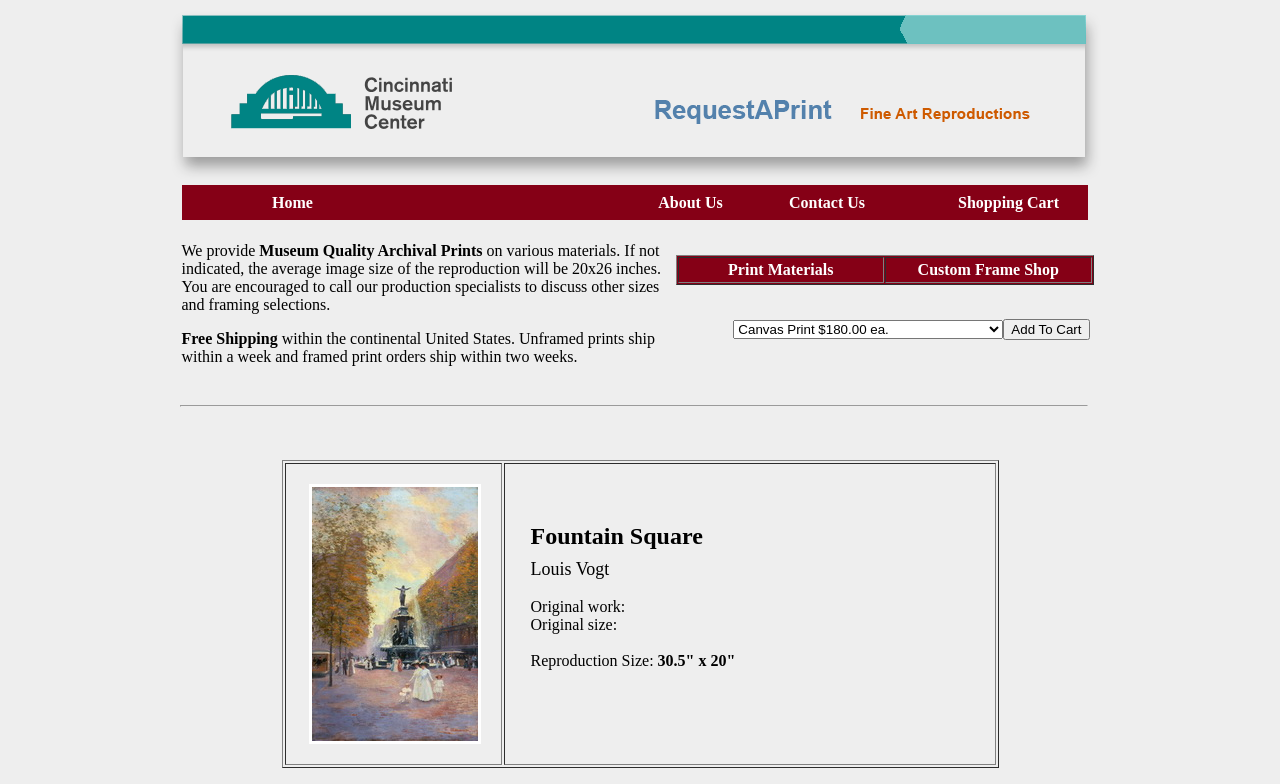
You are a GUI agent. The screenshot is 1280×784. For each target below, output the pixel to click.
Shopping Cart (1008, 202)
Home (292, 202)
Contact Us (827, 202)
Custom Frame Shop (988, 269)
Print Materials (780, 269)
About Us (690, 202)
